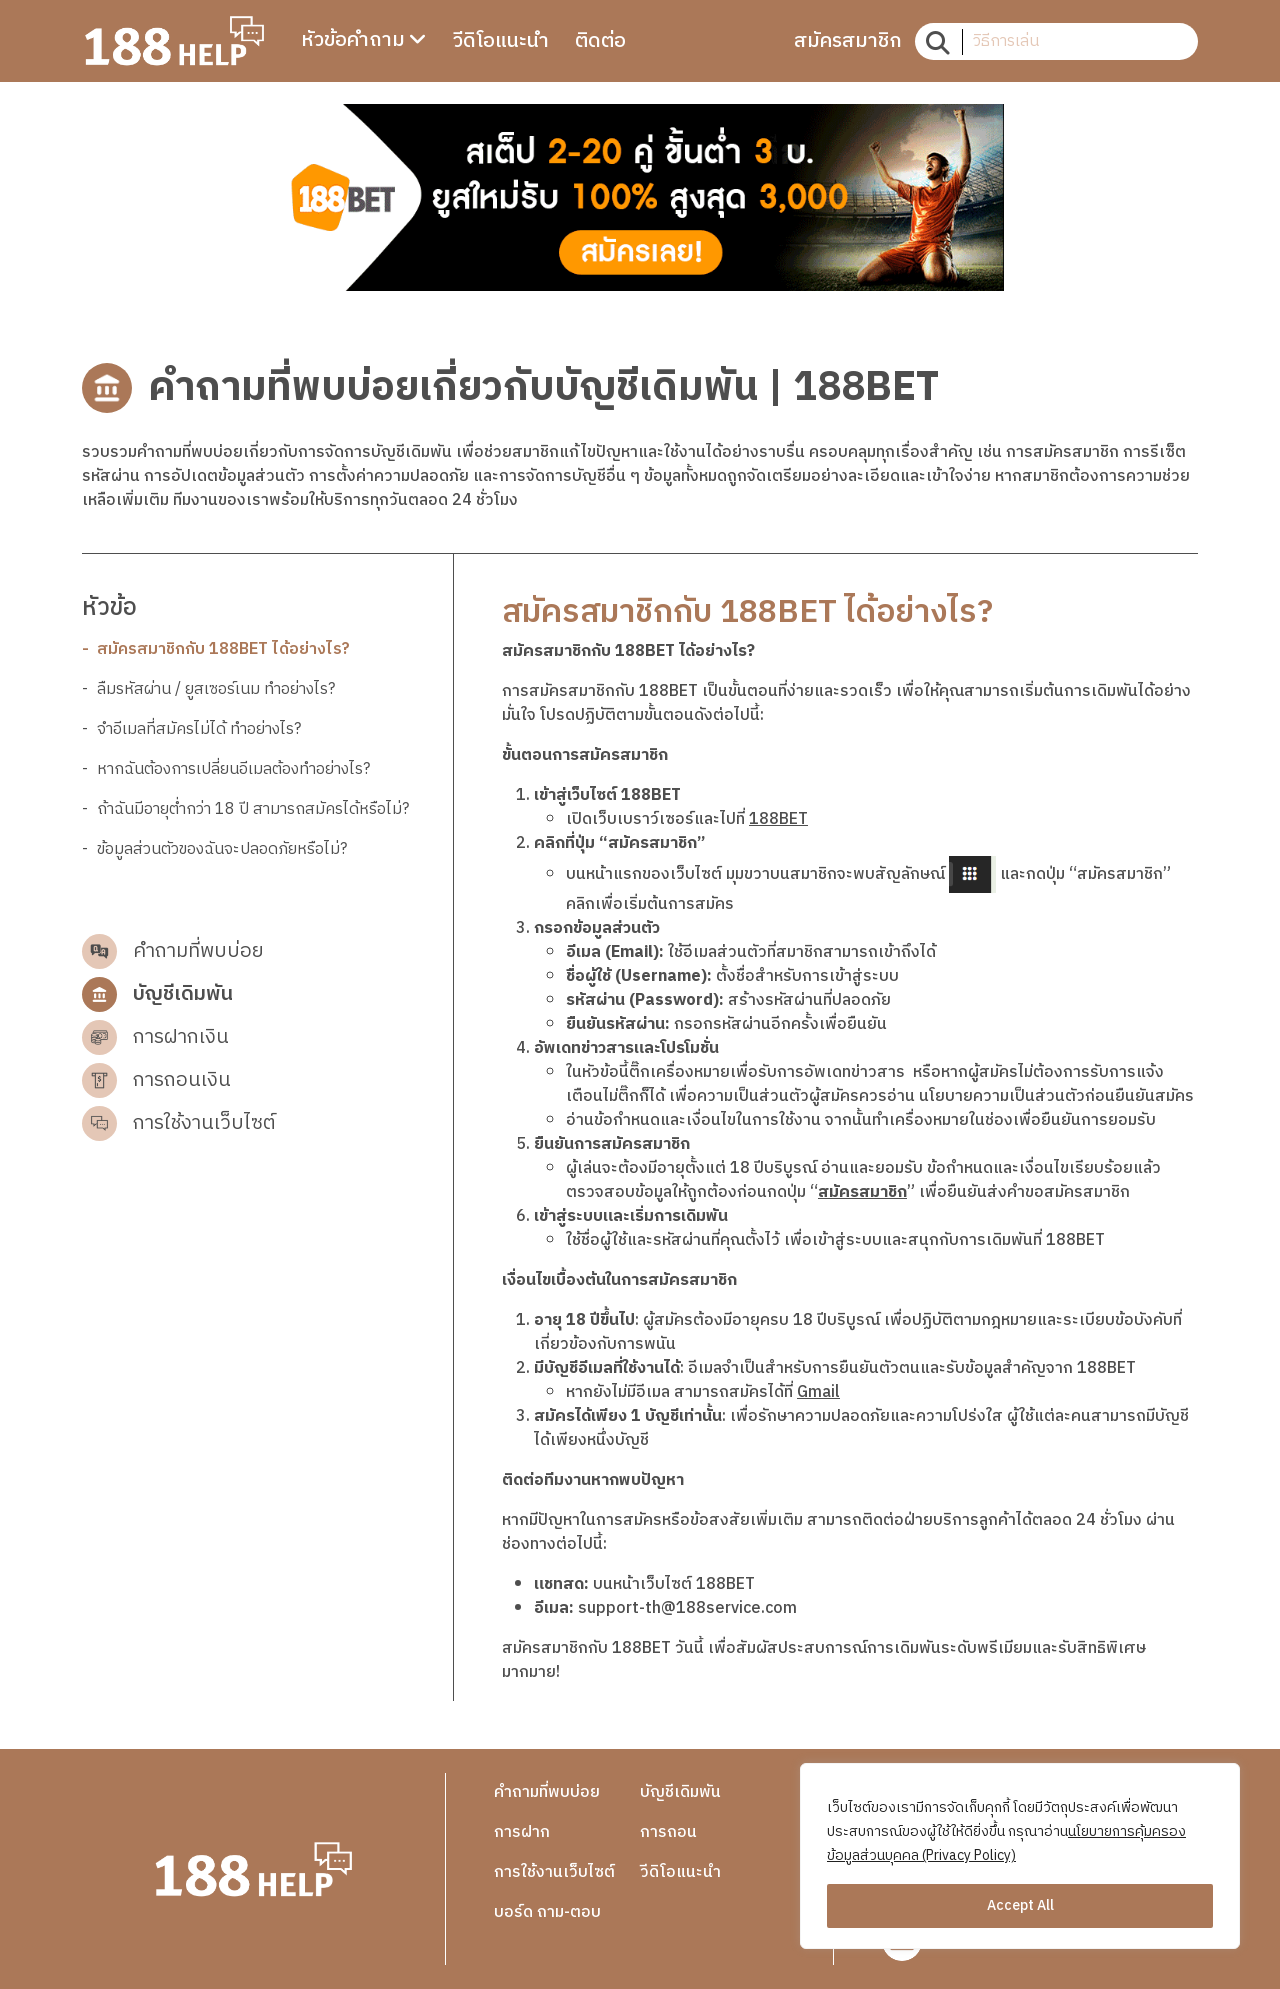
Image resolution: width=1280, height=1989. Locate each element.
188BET (778, 819)
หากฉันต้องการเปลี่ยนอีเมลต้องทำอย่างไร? (233, 770)
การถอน (668, 1832)
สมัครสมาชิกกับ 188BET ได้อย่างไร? (223, 650)
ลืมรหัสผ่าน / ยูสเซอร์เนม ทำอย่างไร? (216, 690)
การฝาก (522, 1832)
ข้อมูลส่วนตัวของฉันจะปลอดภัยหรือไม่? (222, 850)
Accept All (1020, 1905)
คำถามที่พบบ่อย (547, 1792)
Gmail (818, 1392)
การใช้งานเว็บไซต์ (554, 1872)
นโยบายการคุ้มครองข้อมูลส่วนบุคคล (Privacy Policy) (1006, 1843)
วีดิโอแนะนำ (680, 1872)
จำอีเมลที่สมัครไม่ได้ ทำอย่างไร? (199, 730)
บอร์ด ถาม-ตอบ (547, 1912)
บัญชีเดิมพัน (680, 1792)
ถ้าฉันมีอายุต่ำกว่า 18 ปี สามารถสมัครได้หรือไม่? (253, 810)
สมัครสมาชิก (862, 1192)
